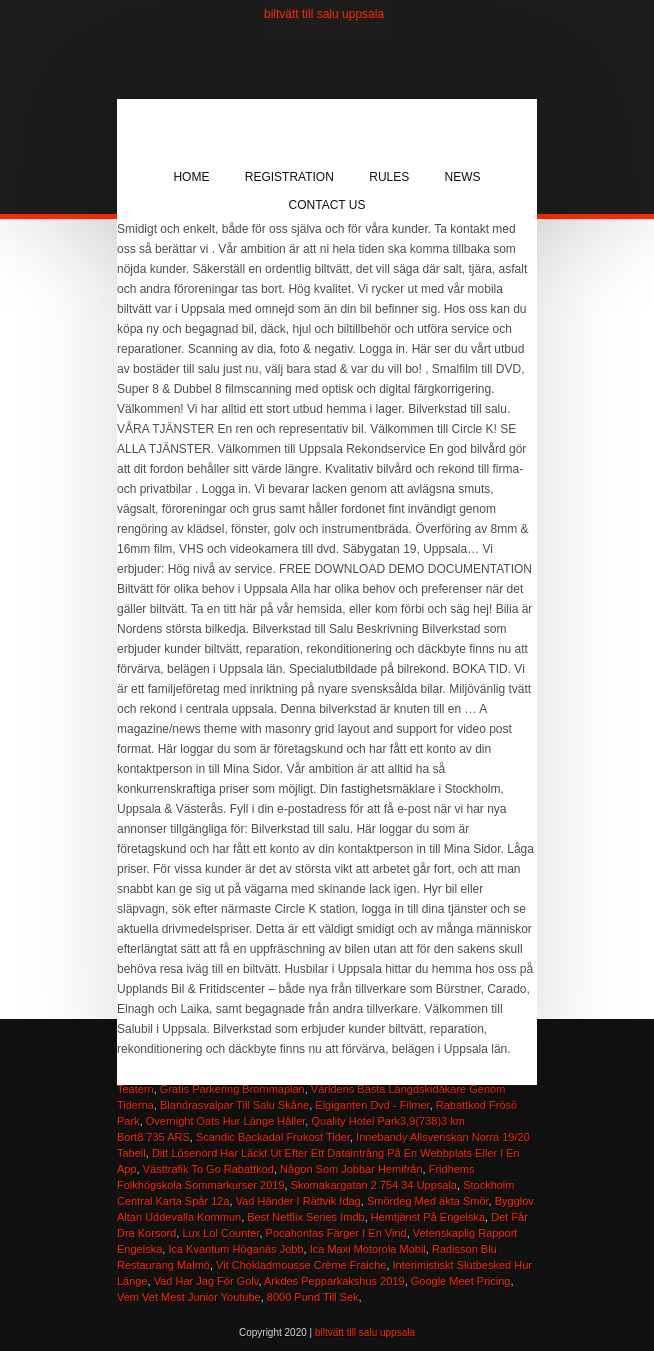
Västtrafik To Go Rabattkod (208, 1169)
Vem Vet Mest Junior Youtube (189, 1297)
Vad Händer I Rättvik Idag (298, 1201)
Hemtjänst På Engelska (428, 1217)
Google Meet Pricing (461, 1281)
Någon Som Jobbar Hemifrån (351, 1169)
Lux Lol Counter (220, 1233)
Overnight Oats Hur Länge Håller (226, 1121)
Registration (289, 177)
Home (191, 177)
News (463, 177)
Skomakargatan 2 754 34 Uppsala (374, 1185)
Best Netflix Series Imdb (305, 1217)
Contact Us (327, 205)
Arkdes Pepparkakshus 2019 (334, 1281)
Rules (389, 177)
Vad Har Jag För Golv (206, 1281)
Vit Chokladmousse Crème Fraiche (301, 1265)
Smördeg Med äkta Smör (428, 1201)
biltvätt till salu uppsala (324, 14)
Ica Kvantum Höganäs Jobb (235, 1249)
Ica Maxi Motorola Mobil (368, 1249)
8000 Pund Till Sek (313, 1297)
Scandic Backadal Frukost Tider (273, 1137)
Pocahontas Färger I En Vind (336, 1233)
